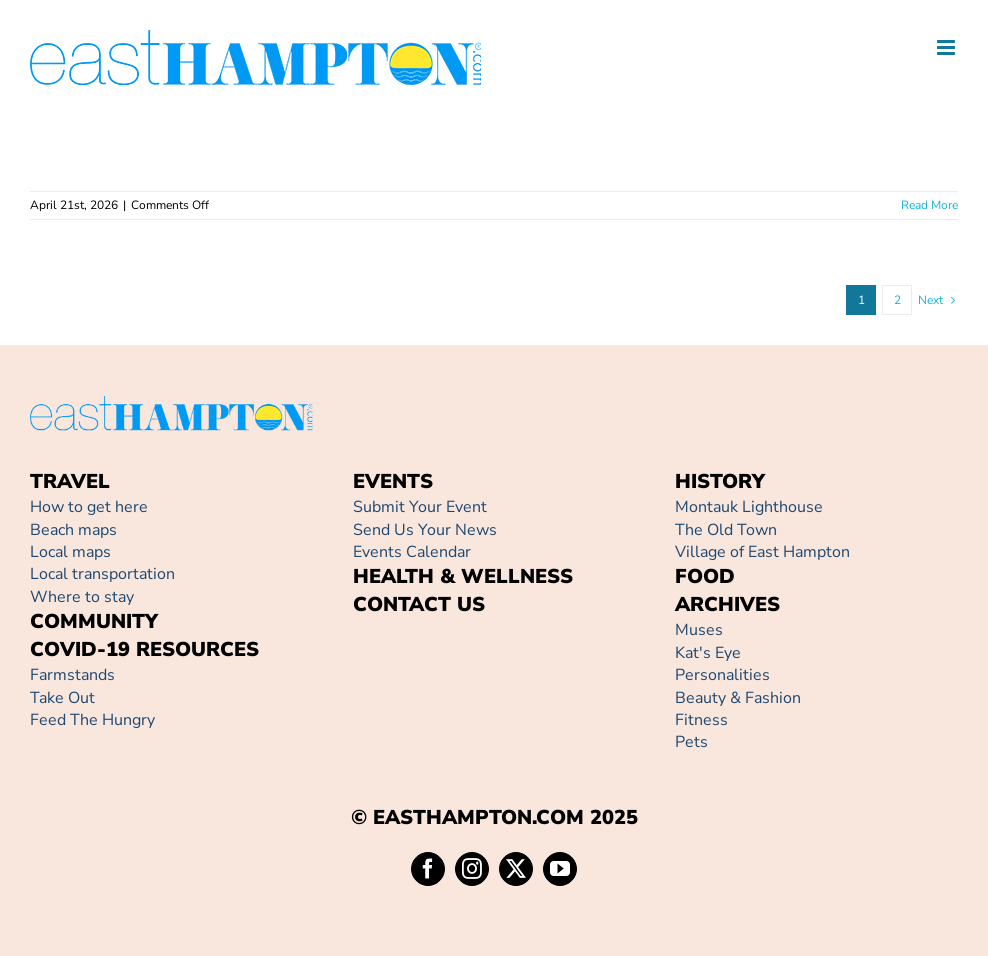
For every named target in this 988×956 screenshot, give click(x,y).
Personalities (722, 675)
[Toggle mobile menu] (947, 47)
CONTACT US (419, 604)
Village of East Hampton (762, 552)
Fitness (701, 720)
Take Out (62, 698)
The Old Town (726, 530)
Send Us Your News (425, 530)
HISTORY (720, 481)
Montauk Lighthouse (749, 507)
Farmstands (72, 675)
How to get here (89, 507)
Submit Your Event (420, 507)
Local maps (70, 552)
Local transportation (102, 574)
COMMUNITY (94, 621)
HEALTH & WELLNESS (463, 576)
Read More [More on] (929, 205)
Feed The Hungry (92, 720)
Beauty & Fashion (738, 698)
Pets (691, 742)
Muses (699, 630)
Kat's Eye (708, 653)
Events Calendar (412, 552)
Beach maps (73, 530)
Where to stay (82, 597)
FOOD (705, 576)
